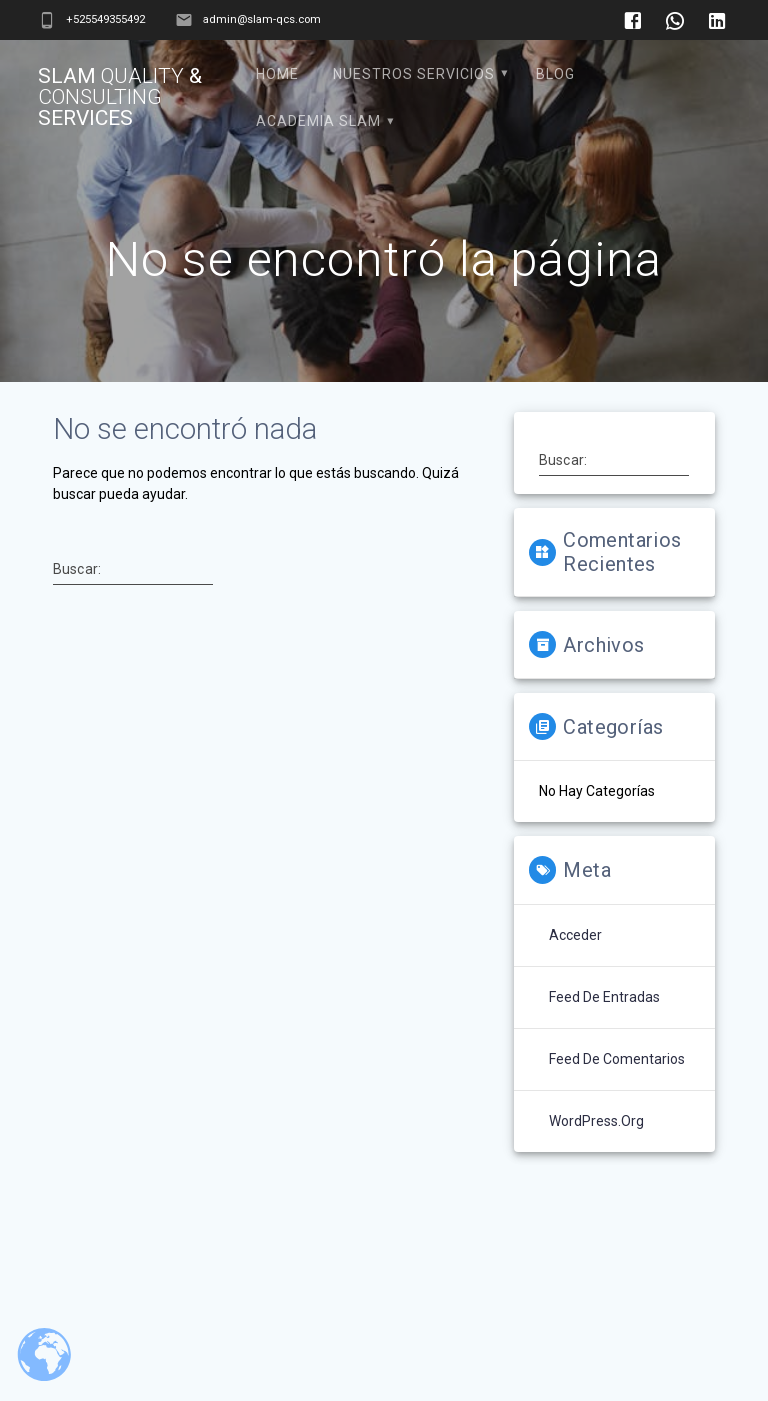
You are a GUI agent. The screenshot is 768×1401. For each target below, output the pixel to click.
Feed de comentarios (617, 1059)
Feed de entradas (604, 997)
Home (277, 74)
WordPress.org (596, 1121)
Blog (555, 74)
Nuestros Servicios (414, 74)
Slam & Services (120, 97)
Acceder (575, 935)
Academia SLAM (318, 121)
